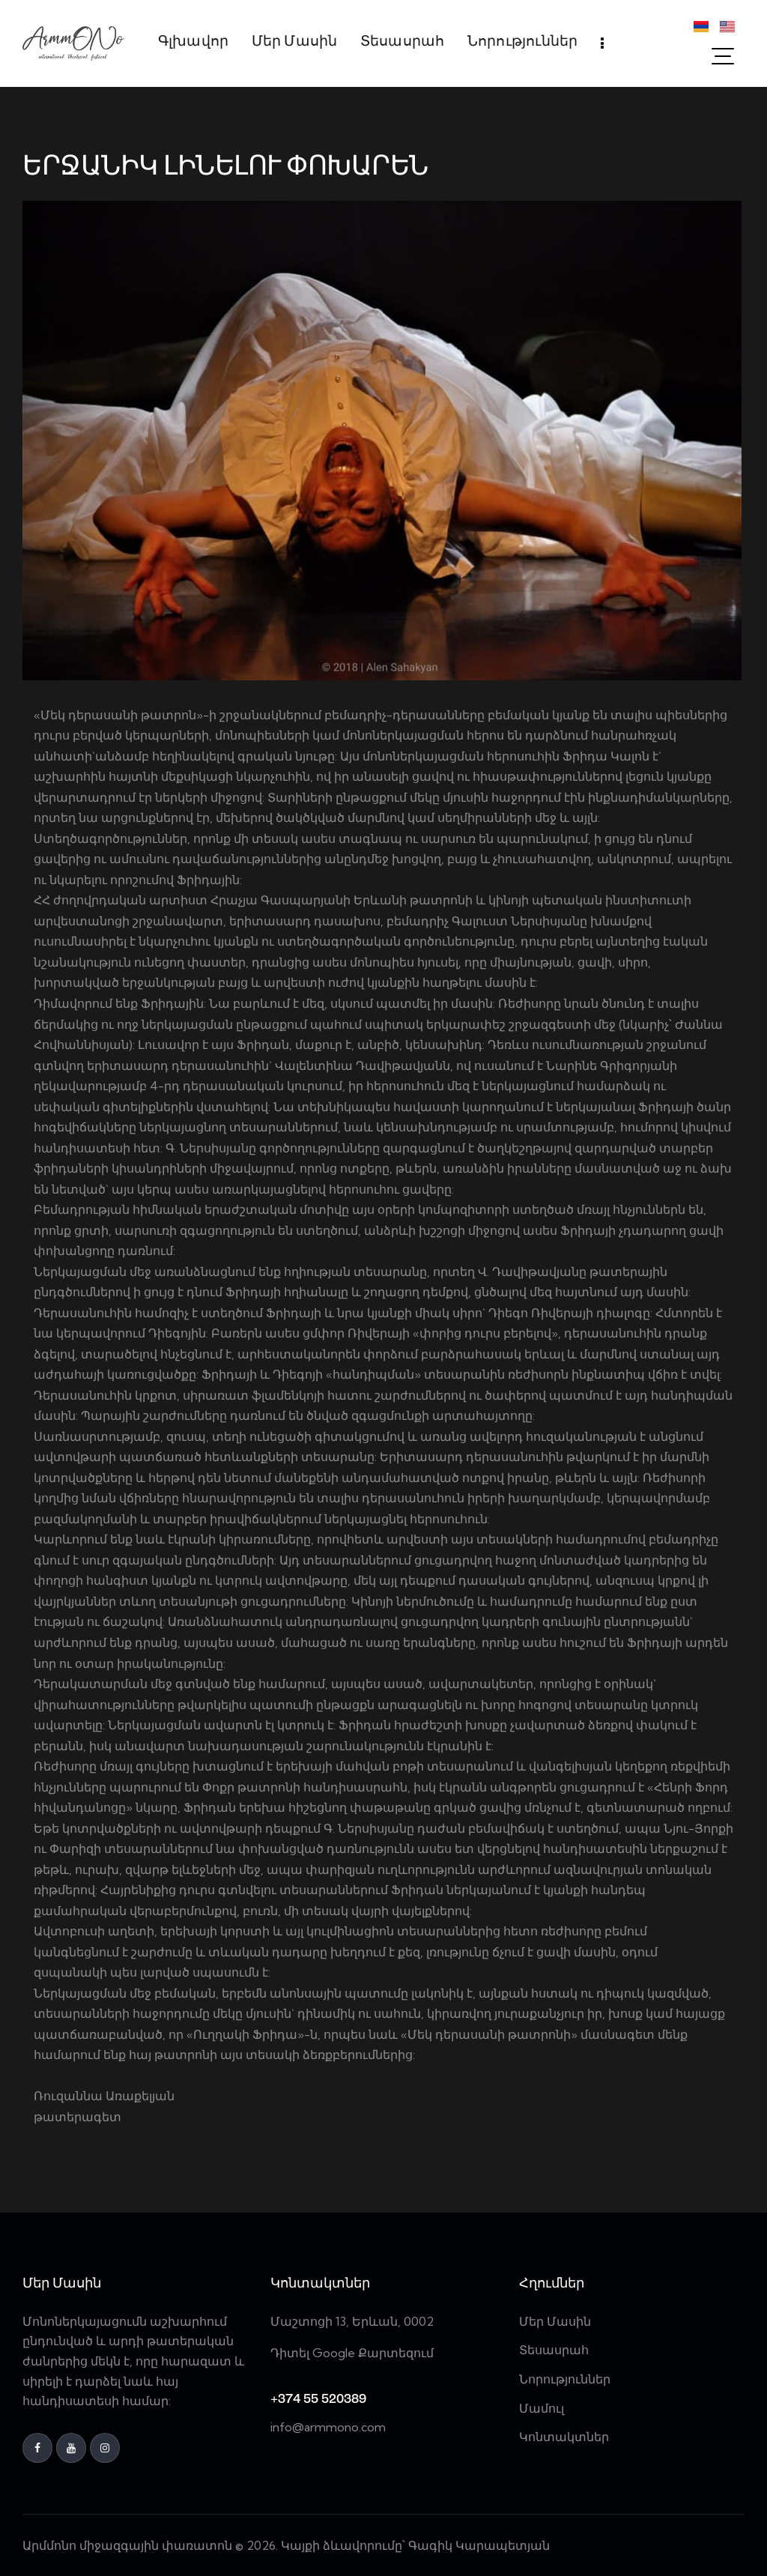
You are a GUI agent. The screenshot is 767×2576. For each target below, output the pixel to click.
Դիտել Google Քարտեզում (352, 2352)
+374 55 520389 (318, 2399)
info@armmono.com (328, 2426)
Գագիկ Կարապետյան (480, 2545)
